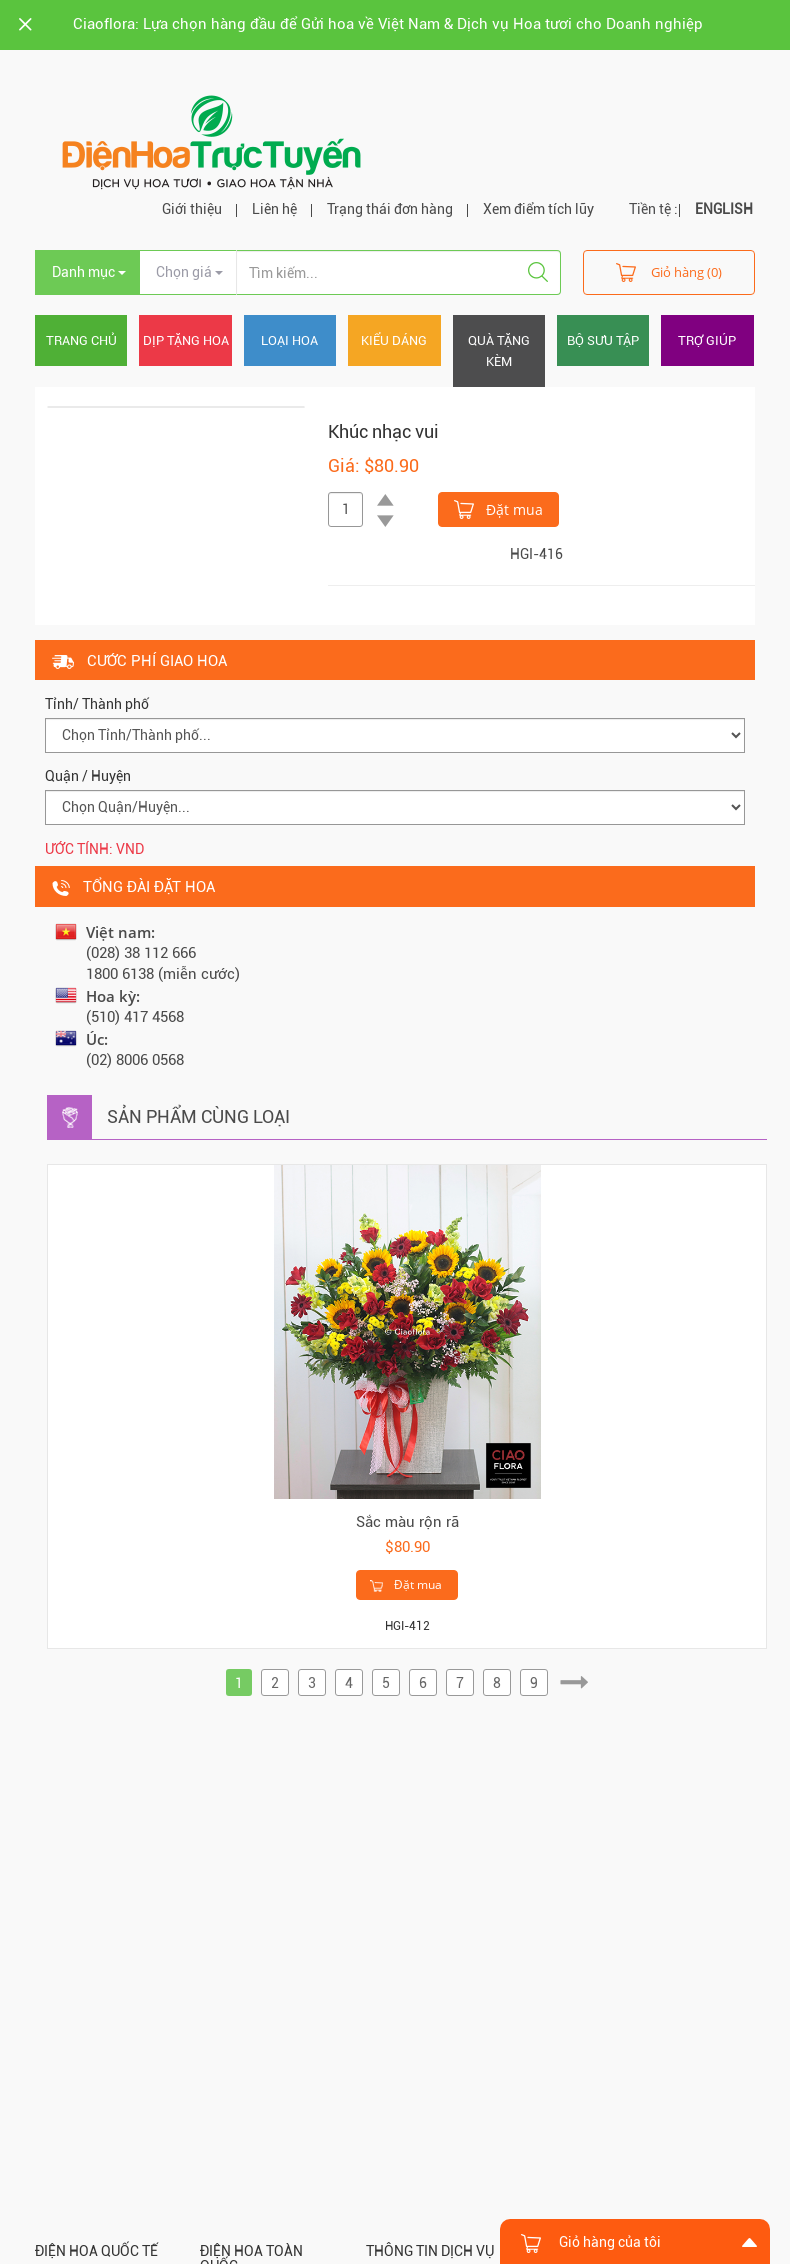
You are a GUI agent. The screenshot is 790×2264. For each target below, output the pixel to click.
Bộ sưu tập (603, 340)
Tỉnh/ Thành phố (97, 704)
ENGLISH (724, 209)
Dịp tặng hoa (186, 340)
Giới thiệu (192, 209)
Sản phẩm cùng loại (198, 1116)
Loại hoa (289, 340)
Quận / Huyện (88, 776)
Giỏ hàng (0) (669, 271)
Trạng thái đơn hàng (390, 209)
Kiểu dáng (394, 340)
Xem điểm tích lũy (538, 209)
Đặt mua (498, 508)
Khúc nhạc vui (383, 431)
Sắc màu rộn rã (407, 1522)
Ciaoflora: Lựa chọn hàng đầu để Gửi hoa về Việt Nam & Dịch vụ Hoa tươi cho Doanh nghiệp (388, 24)
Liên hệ (274, 209)
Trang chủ (81, 340)
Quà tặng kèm (499, 351)
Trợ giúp (707, 340)
